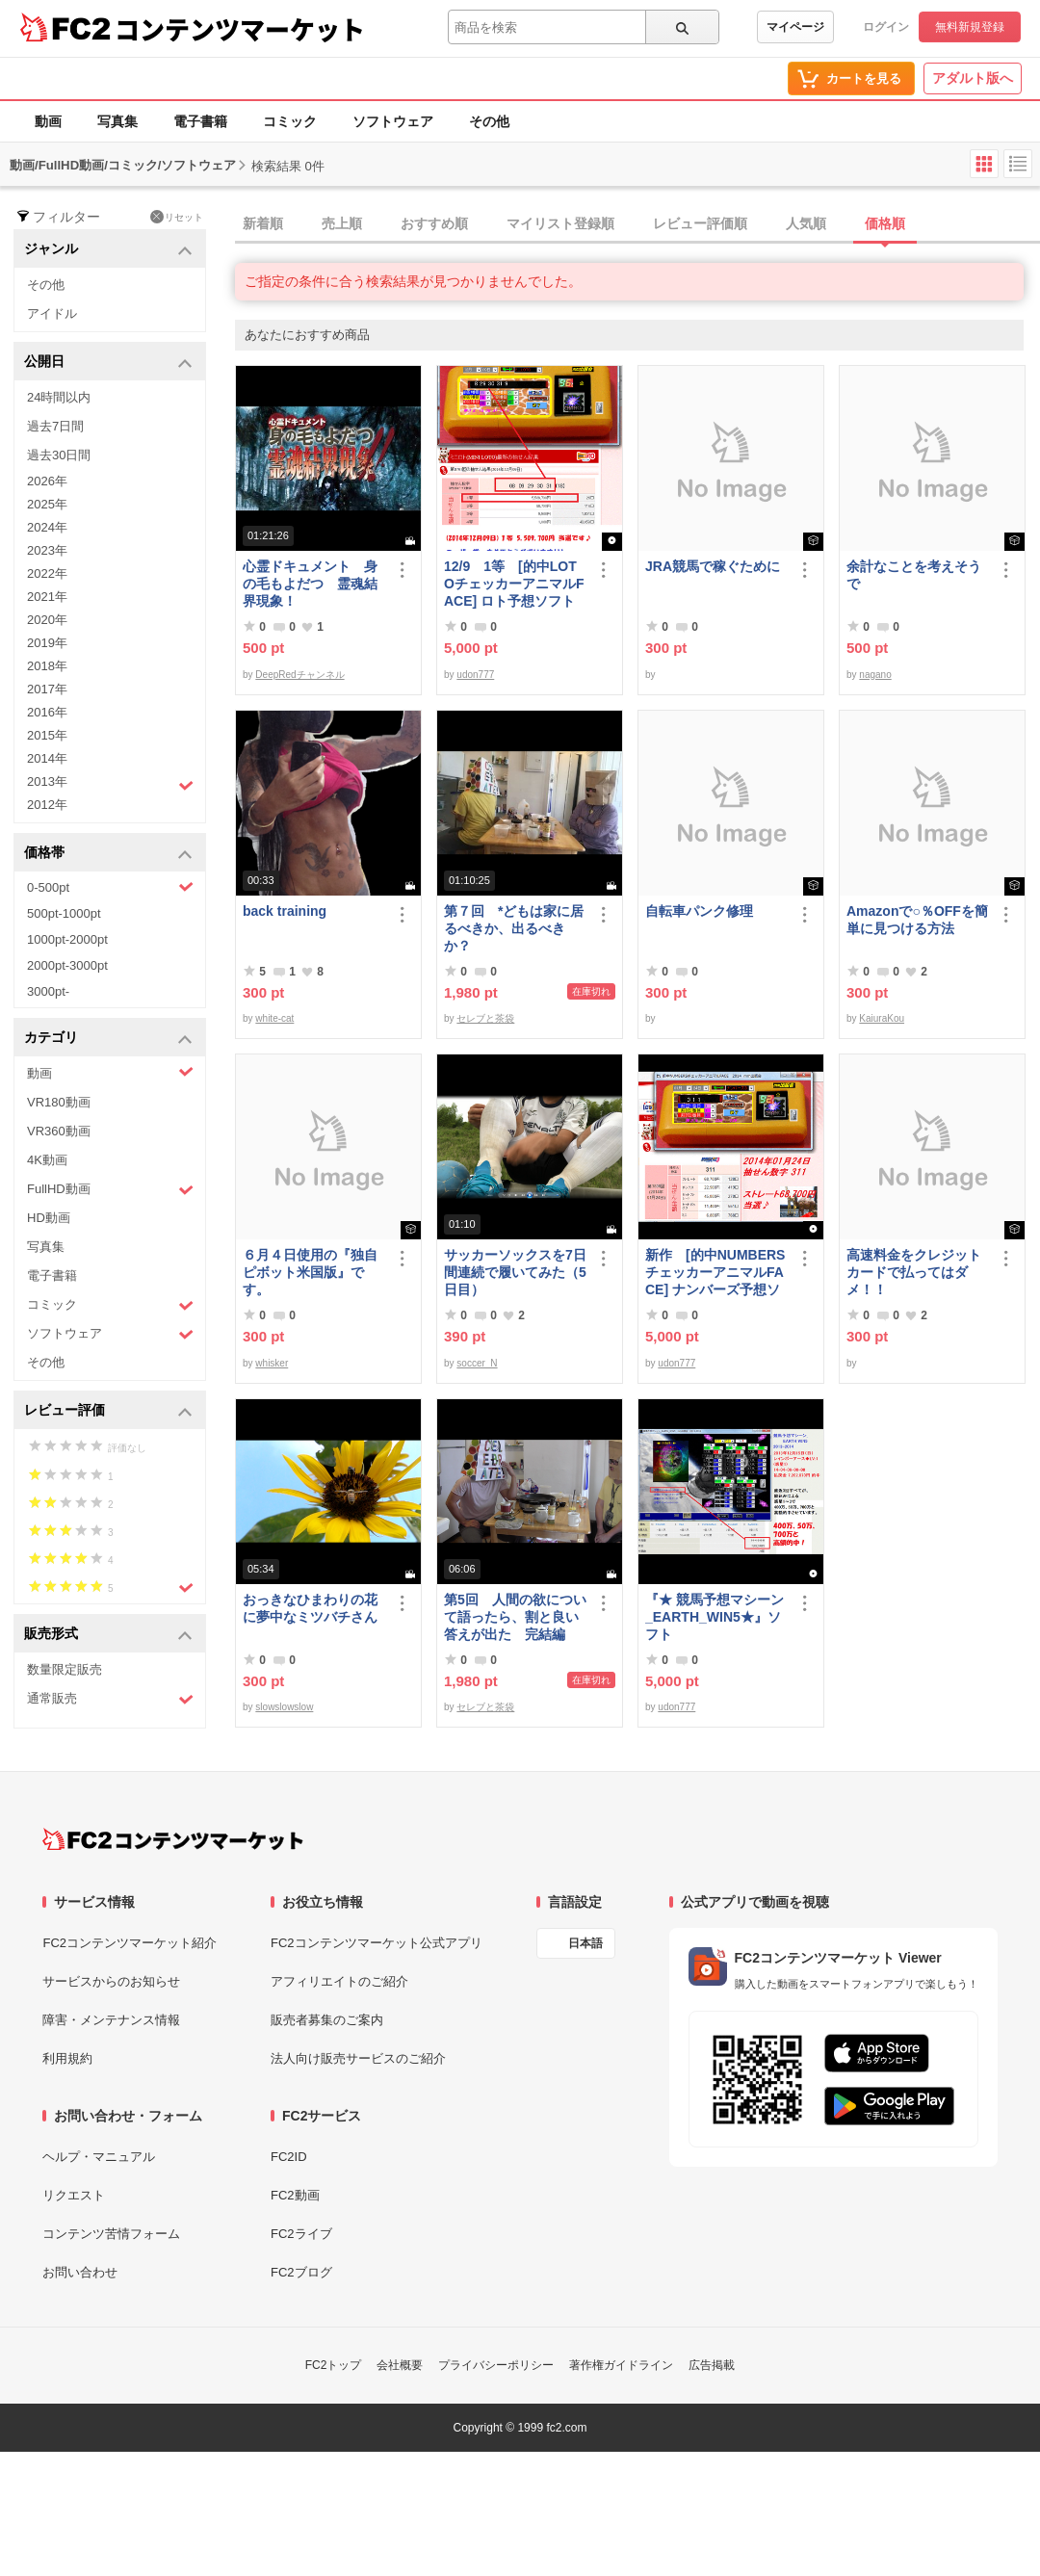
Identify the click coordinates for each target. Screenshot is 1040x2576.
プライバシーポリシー (496, 2365)
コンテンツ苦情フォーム (111, 2233)
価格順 (885, 223)
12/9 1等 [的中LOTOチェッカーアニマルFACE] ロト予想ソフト (514, 584)
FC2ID (289, 2156)
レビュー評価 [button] (108, 1411)
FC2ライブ (301, 2233)
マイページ (795, 27)
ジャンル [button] (108, 250)
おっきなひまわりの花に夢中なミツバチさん (310, 1608)
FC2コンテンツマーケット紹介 (129, 1943)
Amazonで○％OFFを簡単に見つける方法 (917, 919)
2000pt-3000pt (67, 965)
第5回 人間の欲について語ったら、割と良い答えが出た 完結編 (515, 1617)
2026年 (47, 481)
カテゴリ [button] (108, 1038)
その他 (489, 121)
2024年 (47, 527)
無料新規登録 (969, 27)
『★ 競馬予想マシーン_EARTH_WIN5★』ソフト (714, 1617)
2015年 (47, 735)
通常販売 (110, 1699)
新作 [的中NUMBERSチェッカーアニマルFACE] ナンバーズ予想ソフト (715, 1272)
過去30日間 (59, 455)
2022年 (47, 573)
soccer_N (476, 1363)
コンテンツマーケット (240, 29)
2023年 (47, 550)
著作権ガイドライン (621, 2365)
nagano (875, 674)
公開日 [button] (108, 362)
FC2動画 (295, 2195)
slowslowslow (284, 1707)
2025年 (47, 504)
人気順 (806, 223)
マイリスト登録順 (560, 223)
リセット (176, 216)
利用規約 (67, 2058)
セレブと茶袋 (485, 1018)
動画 (48, 121)
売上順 (342, 223)
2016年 (47, 712)
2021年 (47, 596)
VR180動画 (59, 1102)
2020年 (47, 619)
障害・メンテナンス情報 (111, 2020)
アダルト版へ (972, 78)
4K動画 (47, 1160)
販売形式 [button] (108, 1635)
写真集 (117, 121)
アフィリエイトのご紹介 (339, 1981)
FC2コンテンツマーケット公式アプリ (376, 1943)
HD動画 (48, 1217)
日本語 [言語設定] (585, 1943)
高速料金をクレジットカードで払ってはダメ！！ (913, 1272)
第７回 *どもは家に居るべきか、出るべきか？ (514, 928)
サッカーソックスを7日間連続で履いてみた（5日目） (515, 1272)
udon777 (475, 674)
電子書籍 (200, 121)
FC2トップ (333, 2365)
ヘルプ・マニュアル (98, 2156)
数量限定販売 (64, 1669)
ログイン (886, 27)
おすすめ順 (434, 223)
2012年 (47, 804)
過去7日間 (55, 426)
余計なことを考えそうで (913, 575)
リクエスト (73, 2195)
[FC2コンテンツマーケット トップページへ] (172, 1839)
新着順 (263, 223)
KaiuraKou (881, 1018)
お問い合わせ (79, 2272)
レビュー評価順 (700, 223)
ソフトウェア (392, 121)
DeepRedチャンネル (299, 674)
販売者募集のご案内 (327, 2020)
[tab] (637, 224)
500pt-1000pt (64, 913)
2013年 (110, 784)
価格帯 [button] (108, 854)
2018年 (47, 666)
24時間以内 (59, 397)
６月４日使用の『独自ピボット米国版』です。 (310, 1272)
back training (284, 911)
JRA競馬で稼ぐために (712, 566)
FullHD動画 (110, 1190)
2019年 (47, 643)
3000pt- (48, 991)
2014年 (47, 758)
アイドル (52, 313)
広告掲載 (712, 2365)
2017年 (47, 689)
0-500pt (110, 887)
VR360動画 (59, 1131)
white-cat (274, 1018)
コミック (290, 121)
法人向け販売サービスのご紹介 (358, 2058)
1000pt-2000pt (67, 939)
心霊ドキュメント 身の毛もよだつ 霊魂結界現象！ (310, 584)
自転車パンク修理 (699, 911)
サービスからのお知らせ (111, 1981)
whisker (271, 1363)
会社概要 (400, 2365)
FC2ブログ (301, 2272)
